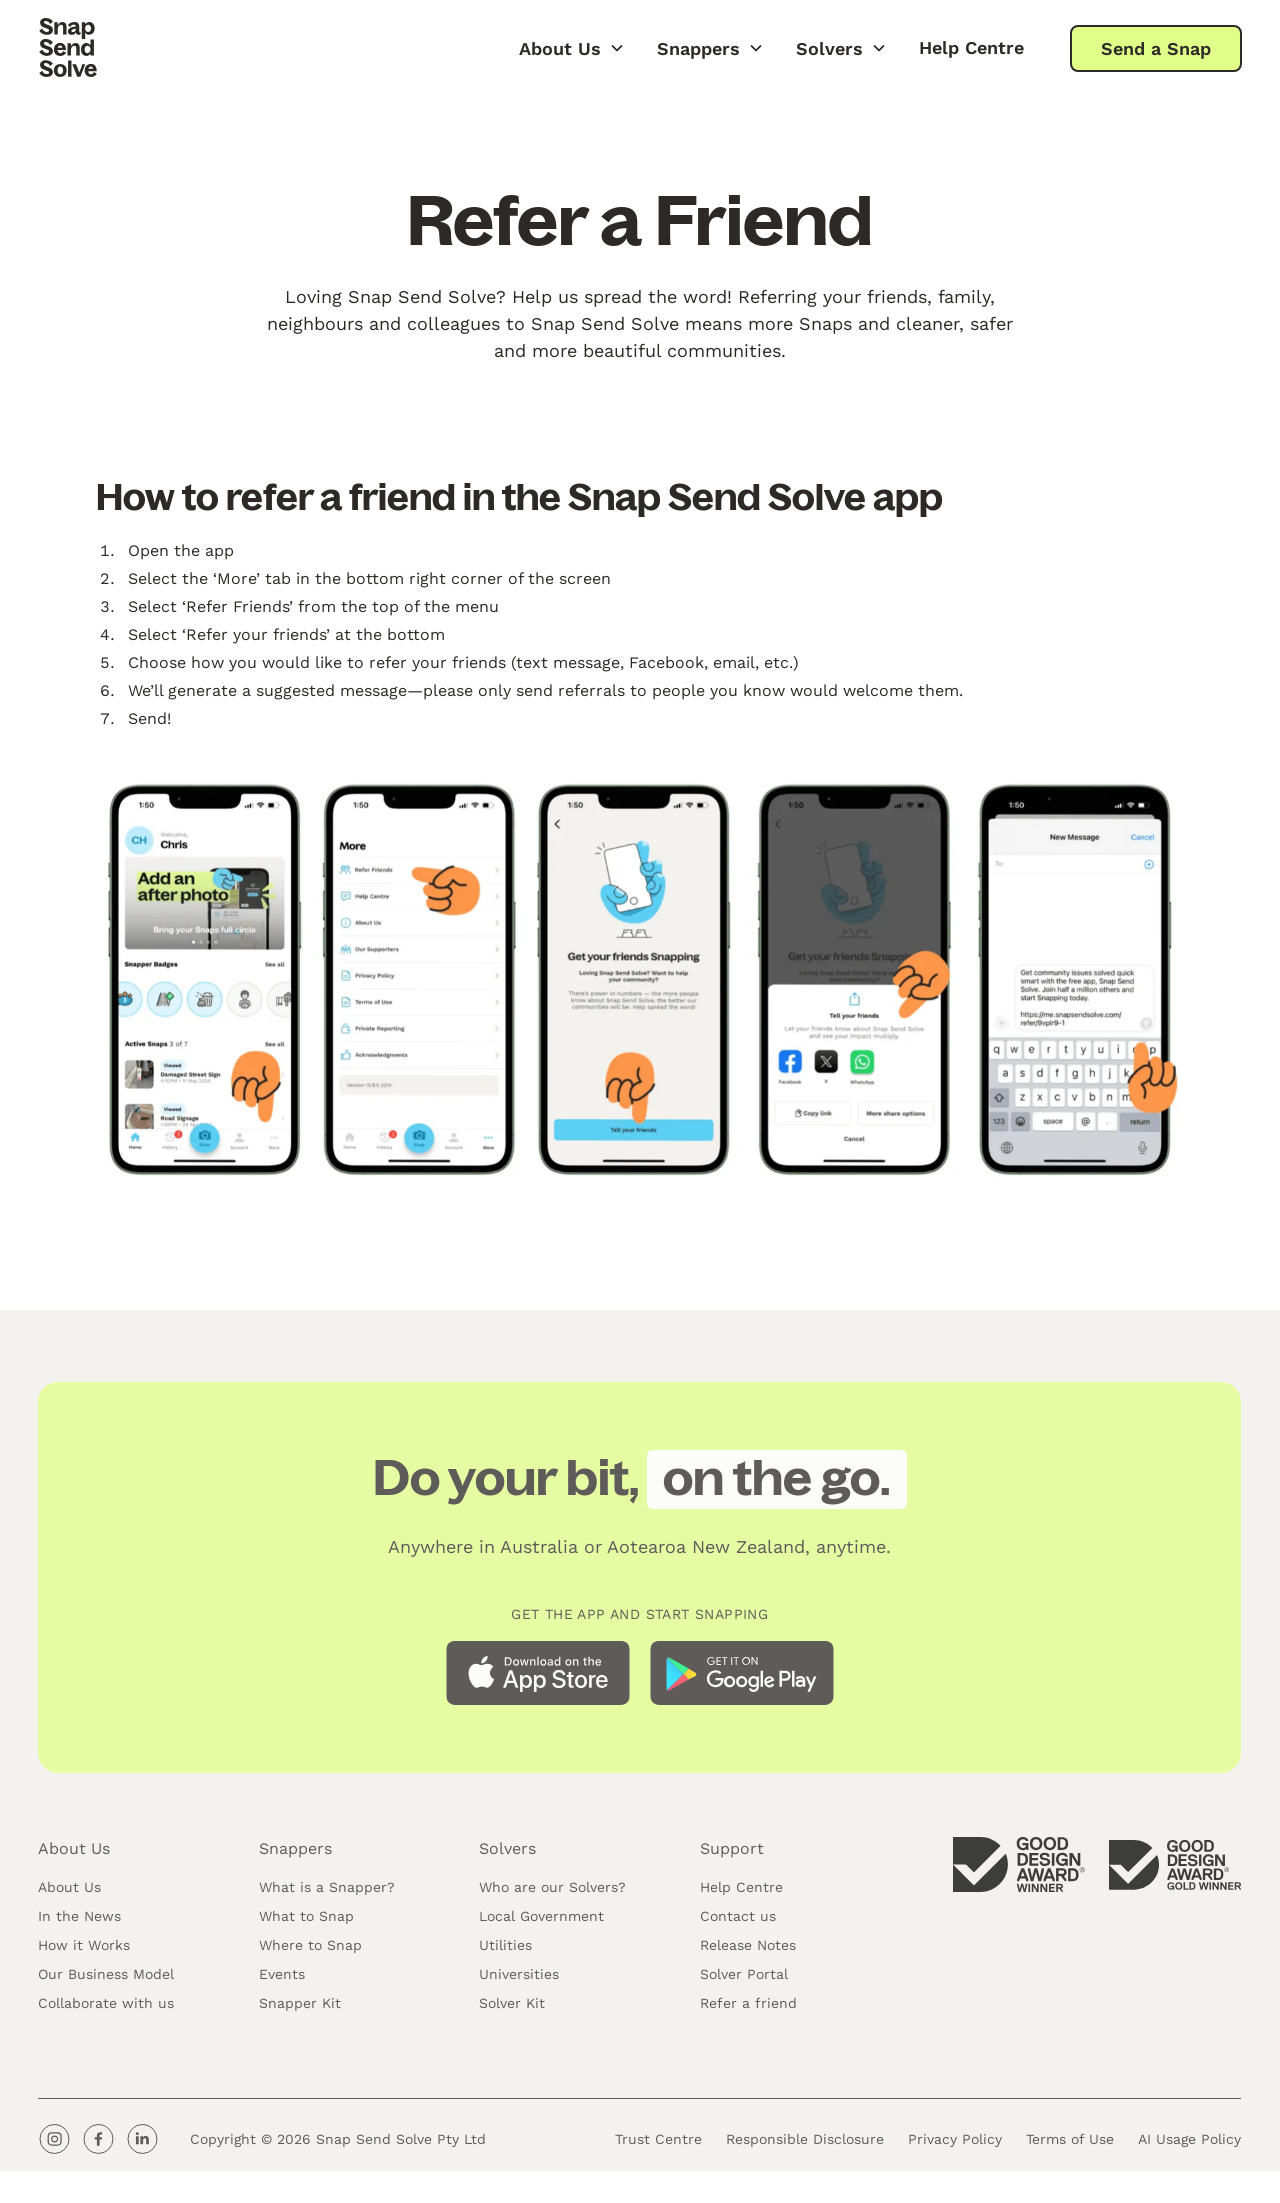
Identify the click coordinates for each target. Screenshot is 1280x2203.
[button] (572, 48)
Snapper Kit (300, 2008)
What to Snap (306, 1921)
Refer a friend (748, 2008)
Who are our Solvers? (552, 1892)
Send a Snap (1156, 48)
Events (282, 1979)
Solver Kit (512, 2008)
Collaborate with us (106, 2008)
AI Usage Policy (1190, 2143)
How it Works (84, 1950)
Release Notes (748, 1950)
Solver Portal (744, 1979)
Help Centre (971, 47)
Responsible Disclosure (806, 2143)
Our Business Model (106, 1979)
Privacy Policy (956, 2143)
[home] (68, 48)
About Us (69, 1892)
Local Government (541, 1921)
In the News (79, 1921)
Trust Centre (659, 2143)
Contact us (738, 1921)
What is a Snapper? (327, 1892)
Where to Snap (310, 1950)
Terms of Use (1071, 2143)
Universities (519, 1979)
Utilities (505, 1950)
